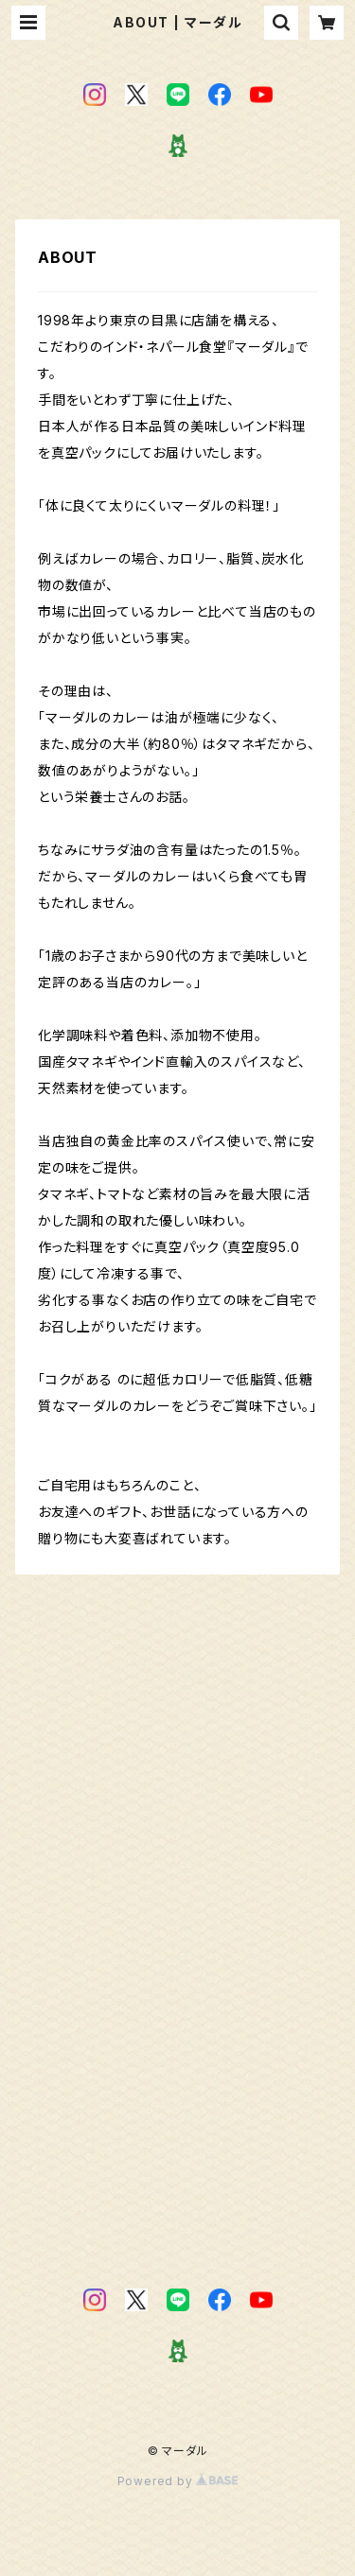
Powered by (178, 2481)
